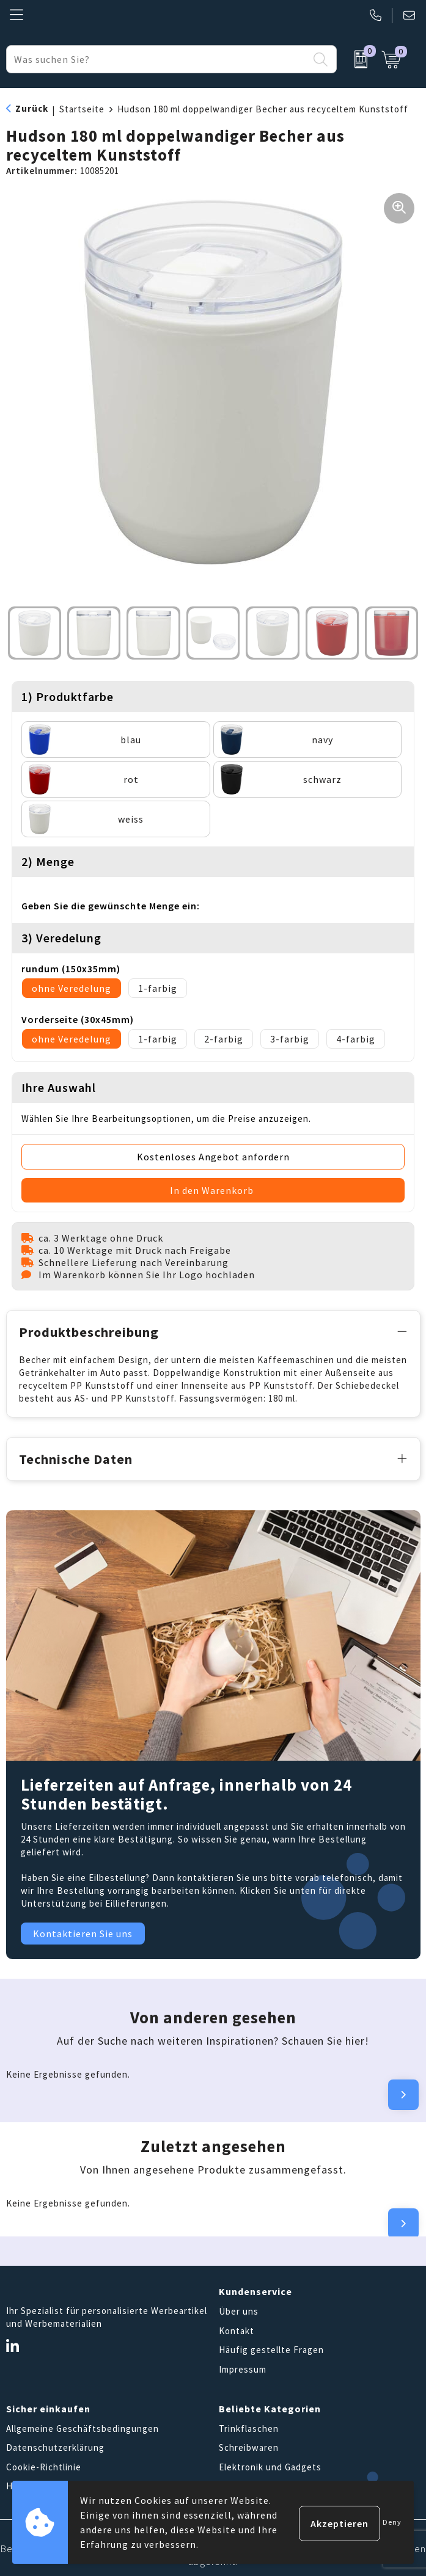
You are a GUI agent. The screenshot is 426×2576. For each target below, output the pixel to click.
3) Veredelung (61, 937)
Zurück (31, 108)
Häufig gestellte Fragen (271, 2348)
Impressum (242, 2367)
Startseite (82, 109)
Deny (392, 2522)
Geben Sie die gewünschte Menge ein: (110, 906)
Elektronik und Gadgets (270, 2465)
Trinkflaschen (249, 2426)
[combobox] (157, 59)
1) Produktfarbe (67, 696)
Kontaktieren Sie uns (83, 1932)
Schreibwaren (249, 2445)
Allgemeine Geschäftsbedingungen (82, 2426)
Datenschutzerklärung (55, 2445)
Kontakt (236, 2329)
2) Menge (48, 861)
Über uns (239, 2309)
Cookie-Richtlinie (43, 2465)
